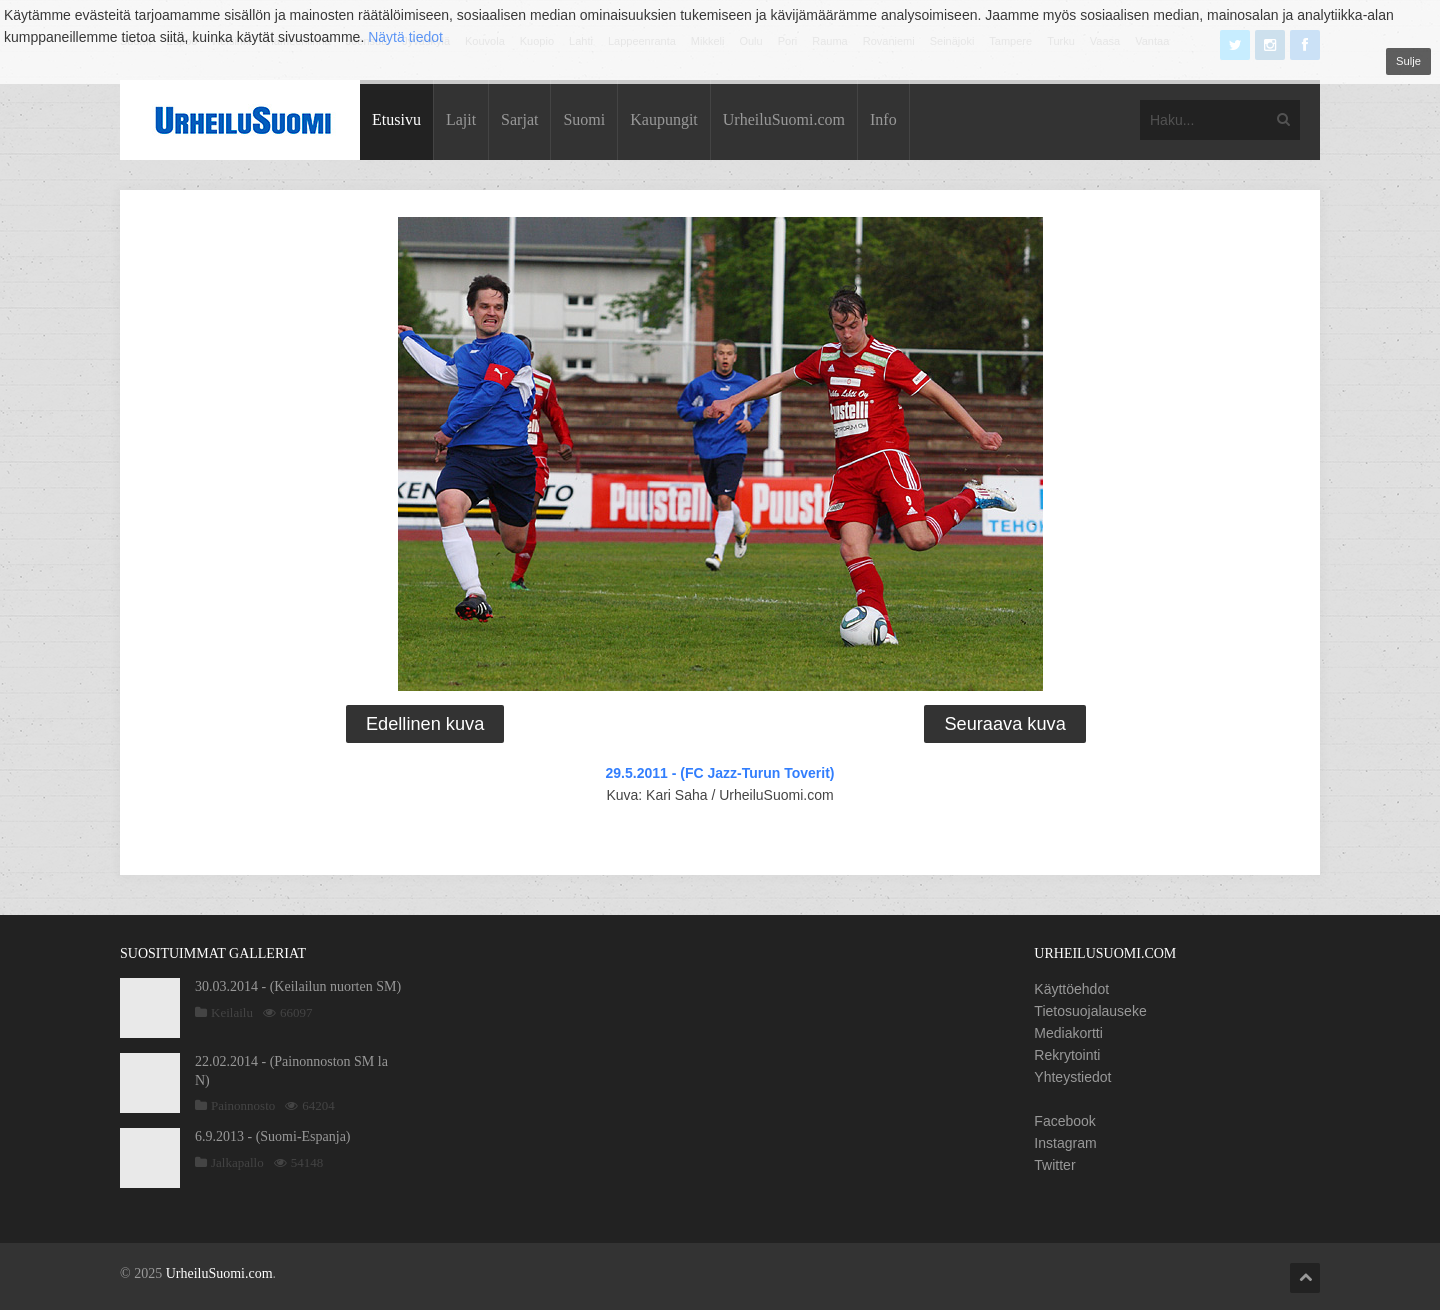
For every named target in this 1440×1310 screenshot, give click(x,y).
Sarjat (519, 119)
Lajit (461, 119)
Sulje (1408, 61)
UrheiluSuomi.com (784, 119)
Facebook (1064, 1121)
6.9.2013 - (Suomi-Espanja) (273, 1136)
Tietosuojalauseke (1090, 1011)
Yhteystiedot (1072, 1077)
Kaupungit (664, 119)
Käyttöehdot (1071, 989)
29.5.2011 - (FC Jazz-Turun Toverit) (720, 773)
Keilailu (232, 1012)
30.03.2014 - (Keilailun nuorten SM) (298, 986)
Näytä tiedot (405, 37)
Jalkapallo (237, 1162)
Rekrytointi (1067, 1055)
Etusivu (396, 119)
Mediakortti (1068, 1033)
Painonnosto (243, 1105)
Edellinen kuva (425, 724)
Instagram (1065, 1143)
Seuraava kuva (1004, 724)
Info (883, 119)
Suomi (584, 119)
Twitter (1054, 1165)
